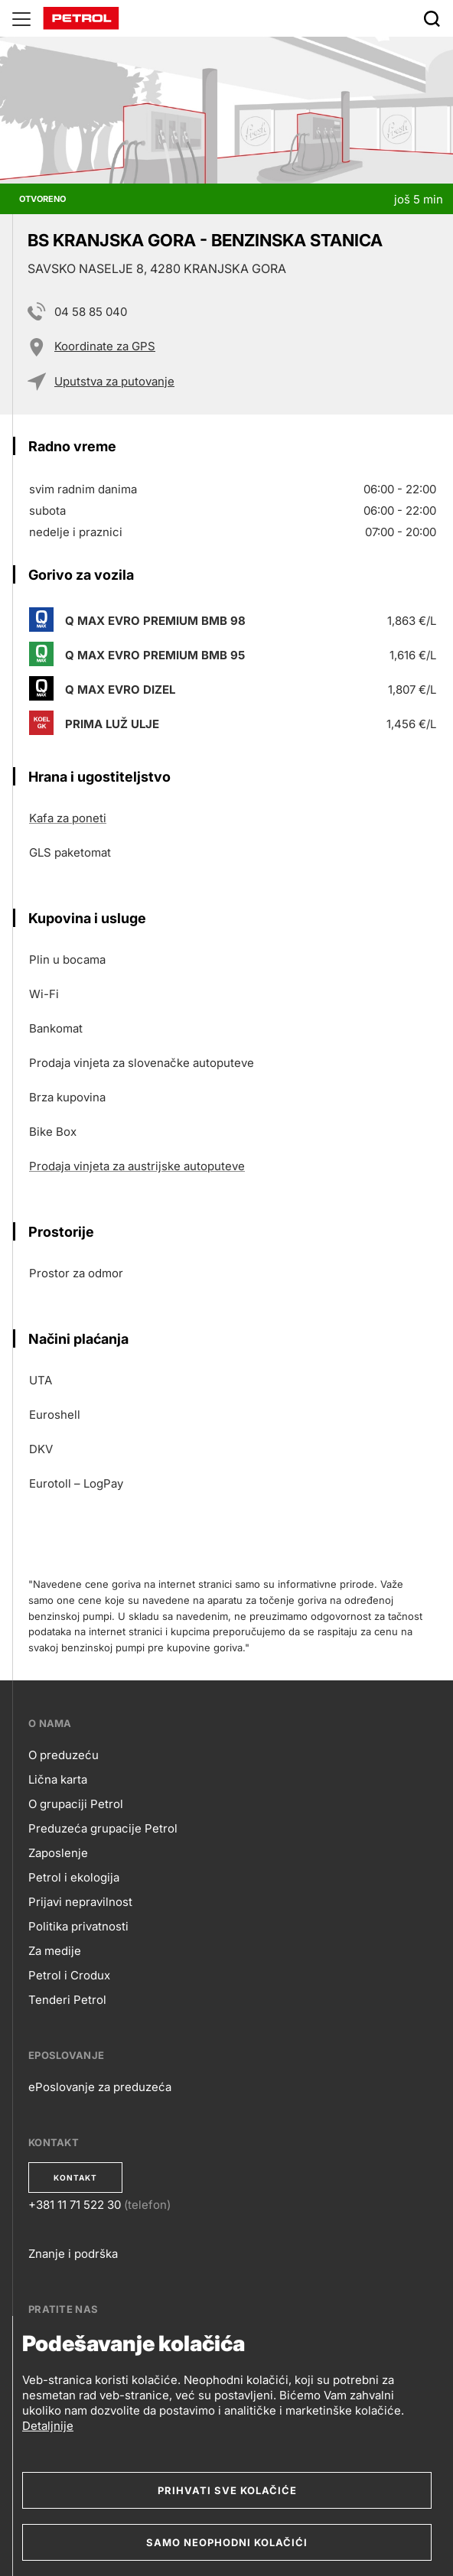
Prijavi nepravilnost (80, 1902)
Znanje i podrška (73, 2253)
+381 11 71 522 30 (74, 2204)
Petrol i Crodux (69, 1975)
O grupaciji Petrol (75, 1804)
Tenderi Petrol (67, 1999)
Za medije (54, 1950)
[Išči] (431, 18)
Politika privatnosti (78, 1926)
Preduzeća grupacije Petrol (103, 1828)
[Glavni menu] (21, 18)
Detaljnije (47, 2425)
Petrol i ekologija (73, 1877)
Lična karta (57, 1779)
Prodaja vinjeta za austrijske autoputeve (137, 1166)
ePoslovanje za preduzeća (99, 2087)
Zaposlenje (58, 1853)
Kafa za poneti (67, 818)
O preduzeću (63, 1755)
